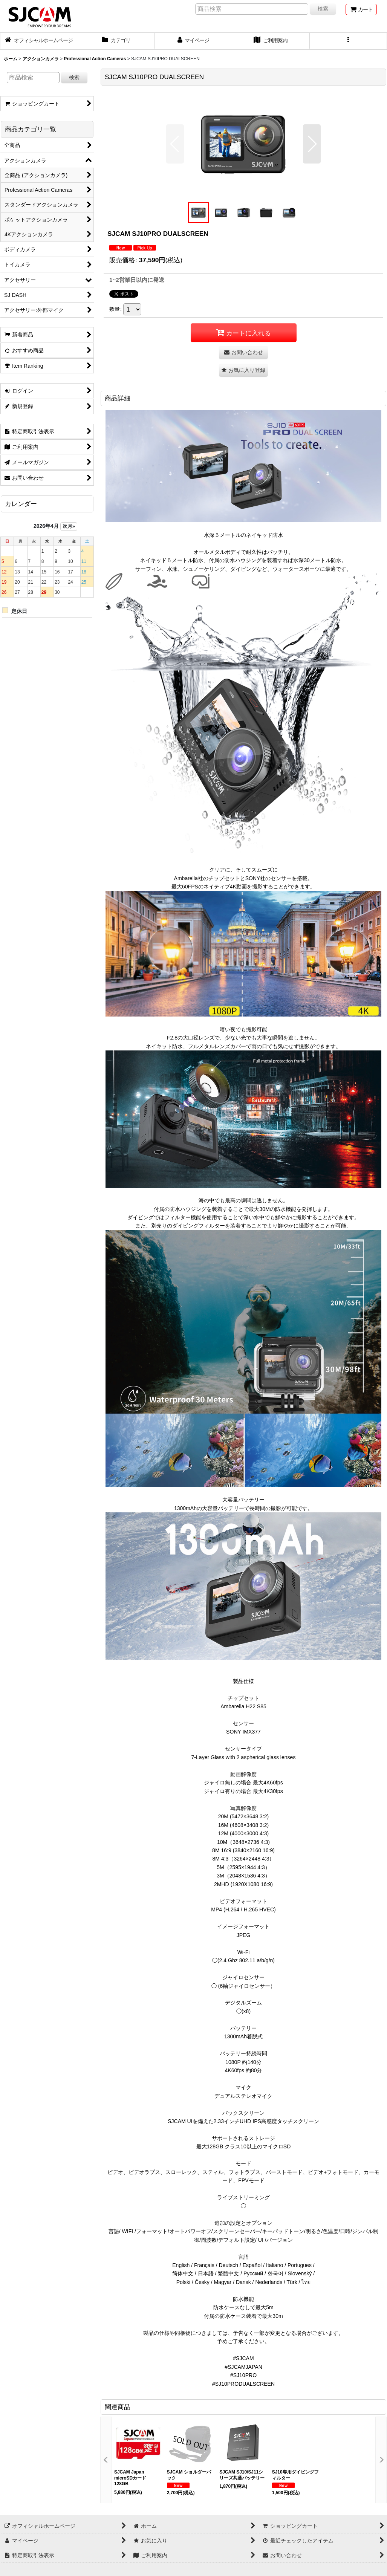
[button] (348, 41)
